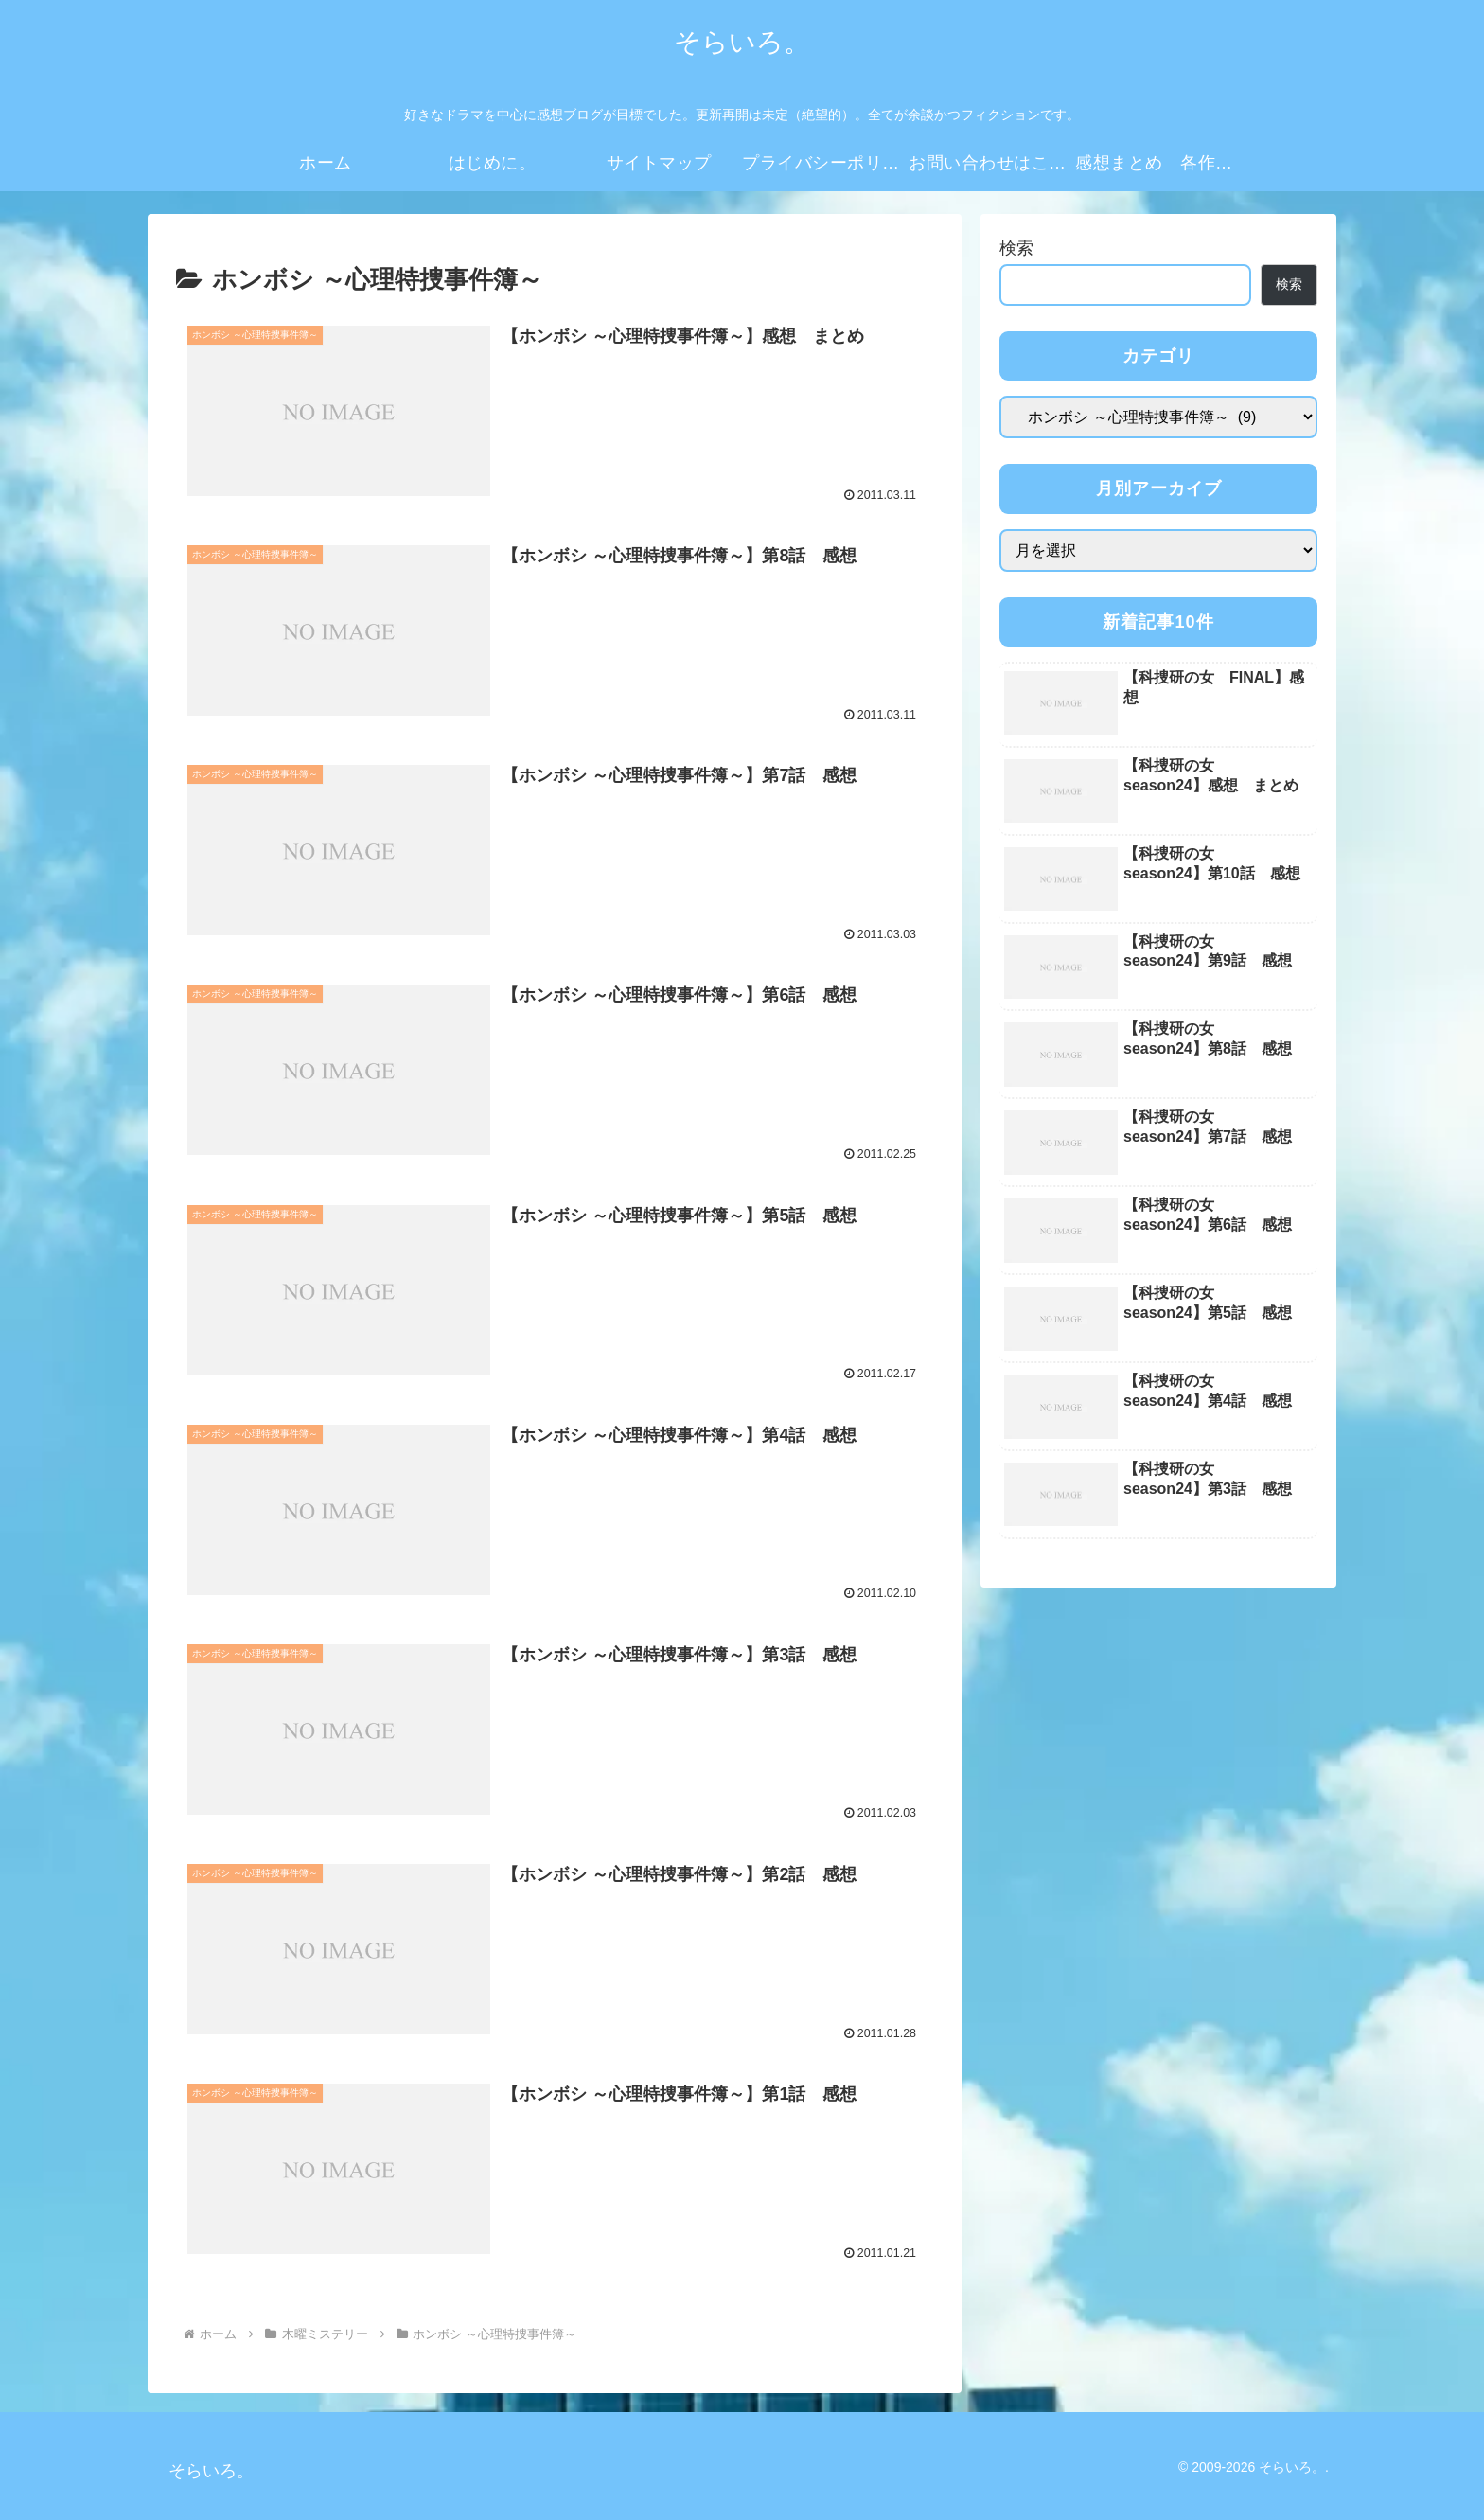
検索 (1016, 248)
